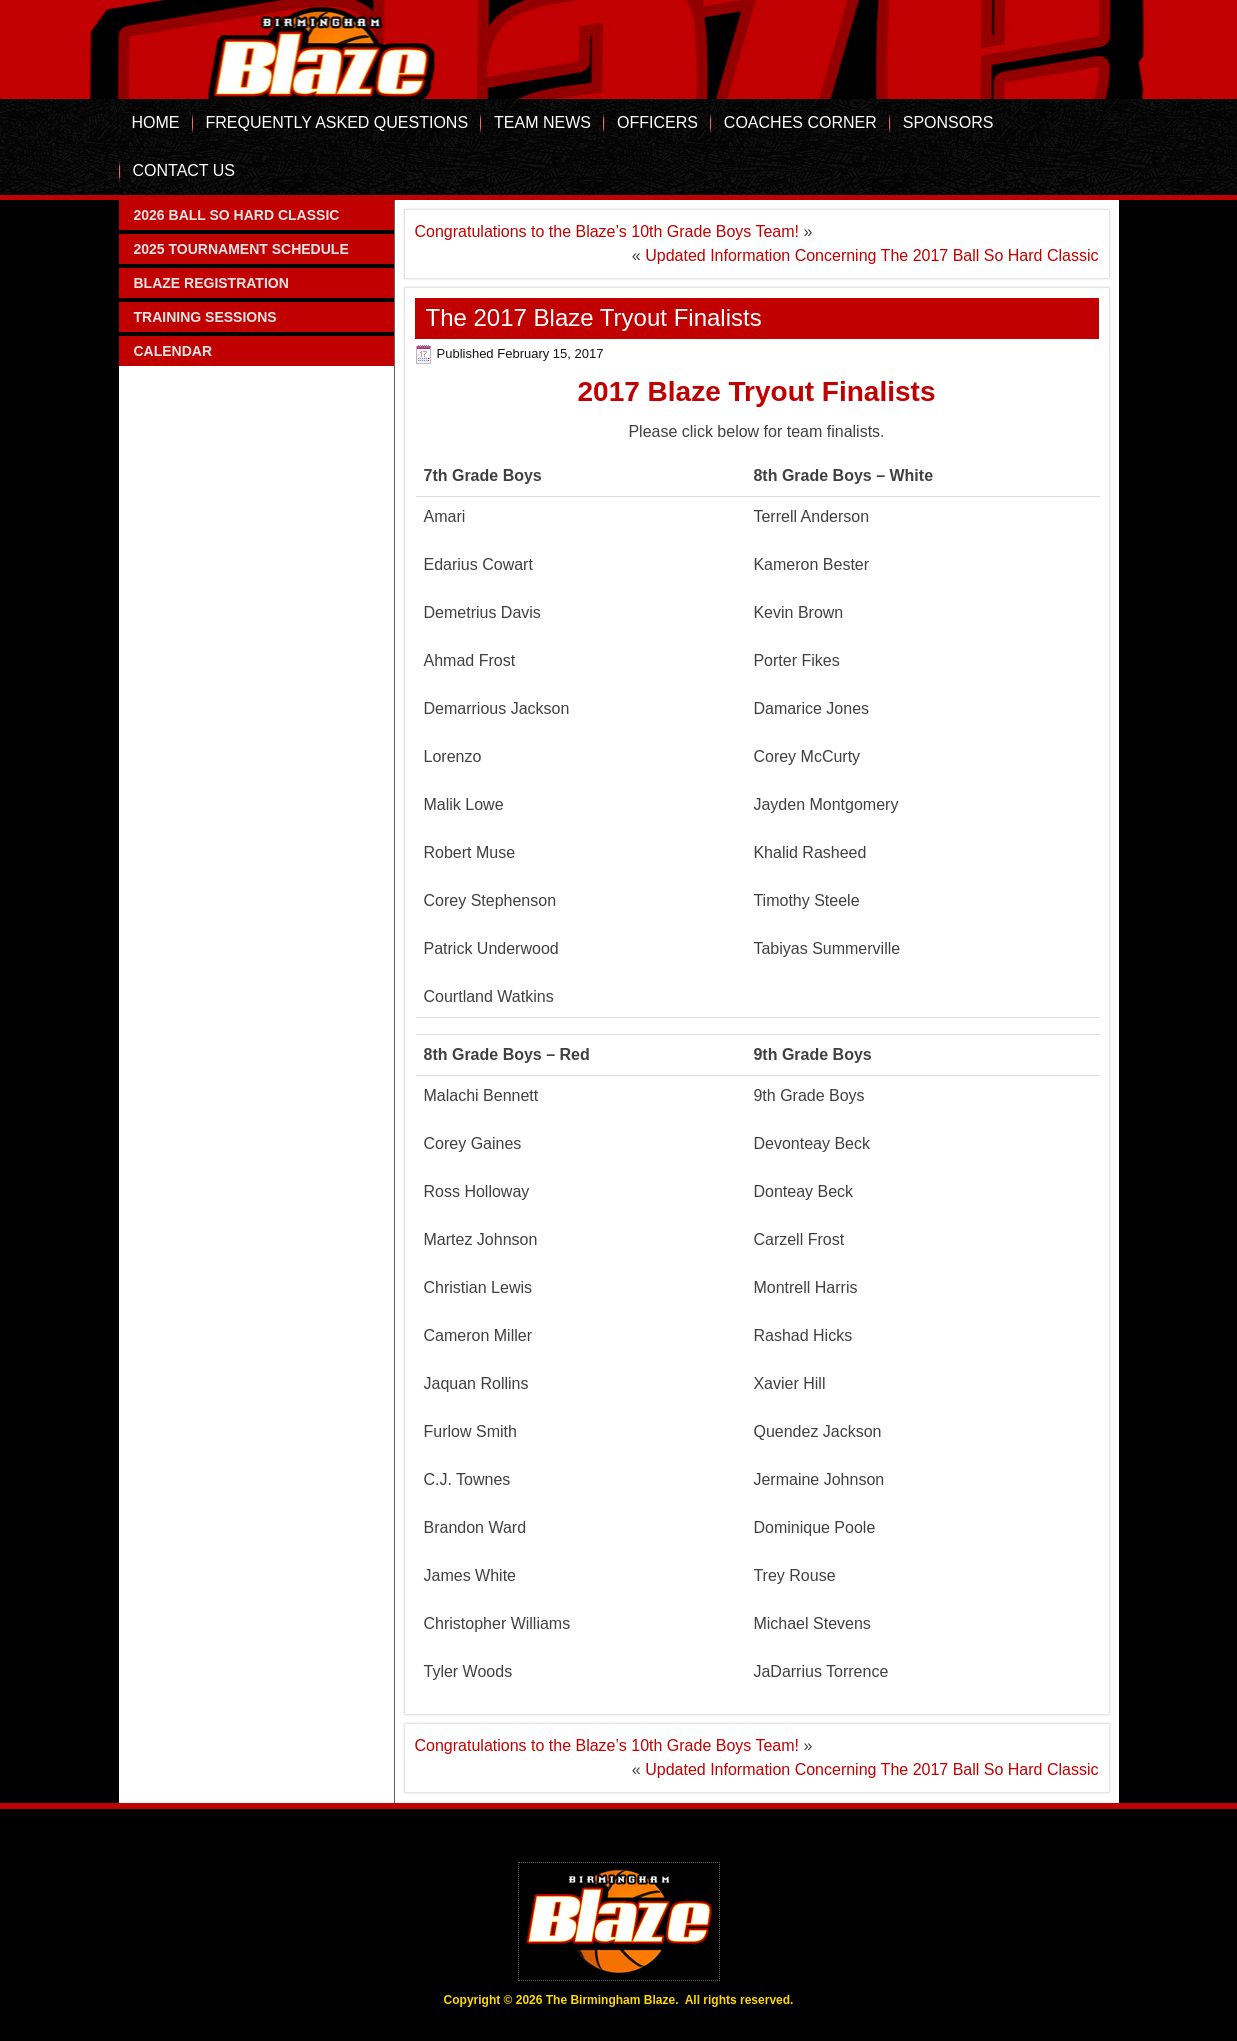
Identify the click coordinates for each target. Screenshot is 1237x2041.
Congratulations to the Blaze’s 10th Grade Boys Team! (607, 231)
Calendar (173, 351)
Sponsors (948, 122)
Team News (542, 122)
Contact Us (184, 170)
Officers (657, 122)
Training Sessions (205, 317)
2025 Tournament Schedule (241, 249)
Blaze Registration (211, 283)
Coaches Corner (800, 122)
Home (156, 122)
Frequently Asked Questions (337, 122)
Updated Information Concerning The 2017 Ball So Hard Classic (871, 255)
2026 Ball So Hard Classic (237, 215)
